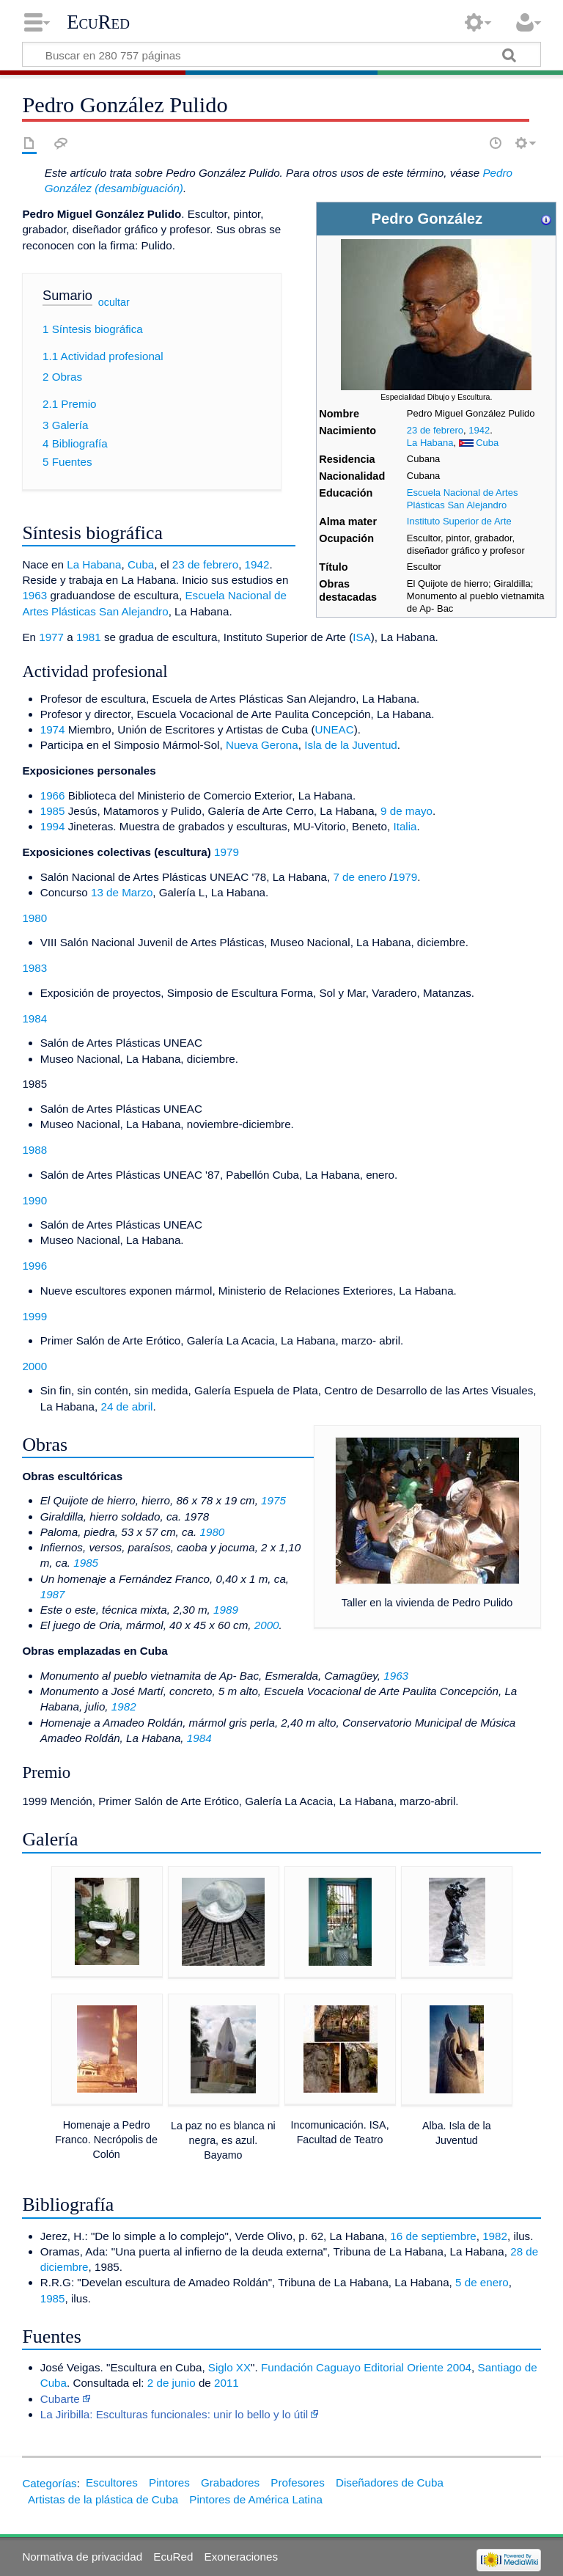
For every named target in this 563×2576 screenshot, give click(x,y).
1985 (52, 811)
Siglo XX (229, 2367)
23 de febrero (435, 430)
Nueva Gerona (262, 745)
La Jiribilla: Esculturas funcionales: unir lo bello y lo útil (174, 2414)
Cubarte (60, 2399)
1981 (88, 637)
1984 (34, 1018)
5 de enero (482, 2282)
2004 (458, 2367)
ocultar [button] (114, 302)
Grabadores (230, 2482)
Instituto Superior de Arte (459, 521)
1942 (479, 430)
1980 (34, 918)
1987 (52, 1594)
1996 (34, 1265)
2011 (226, 2382)
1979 (226, 852)
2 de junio (171, 2382)
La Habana (430, 442)
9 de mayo (406, 811)
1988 (34, 1150)
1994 (52, 826)
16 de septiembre (433, 2236)
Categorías (49, 2482)
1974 (52, 729)
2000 (34, 1366)
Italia (404, 826)
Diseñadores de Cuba (390, 2482)
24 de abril (126, 1406)
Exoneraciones (241, 2556)
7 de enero (359, 877)
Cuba (487, 442)
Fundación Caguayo (311, 2367)
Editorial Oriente (404, 2367)
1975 (273, 1500)
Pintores (169, 2482)
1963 (34, 595)
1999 (34, 1316)
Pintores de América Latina (256, 2499)
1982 (123, 1706)
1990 (34, 1200)
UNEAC (334, 729)
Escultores (112, 2482)
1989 (225, 1609)
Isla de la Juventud (350, 745)
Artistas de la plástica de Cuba (103, 2499)
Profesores (297, 2482)
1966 (52, 795)
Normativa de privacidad (82, 2556)
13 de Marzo (121, 892)
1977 (51, 637)
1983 (34, 968)
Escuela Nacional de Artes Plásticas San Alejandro (462, 499)
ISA (361, 637)
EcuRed (98, 22)
